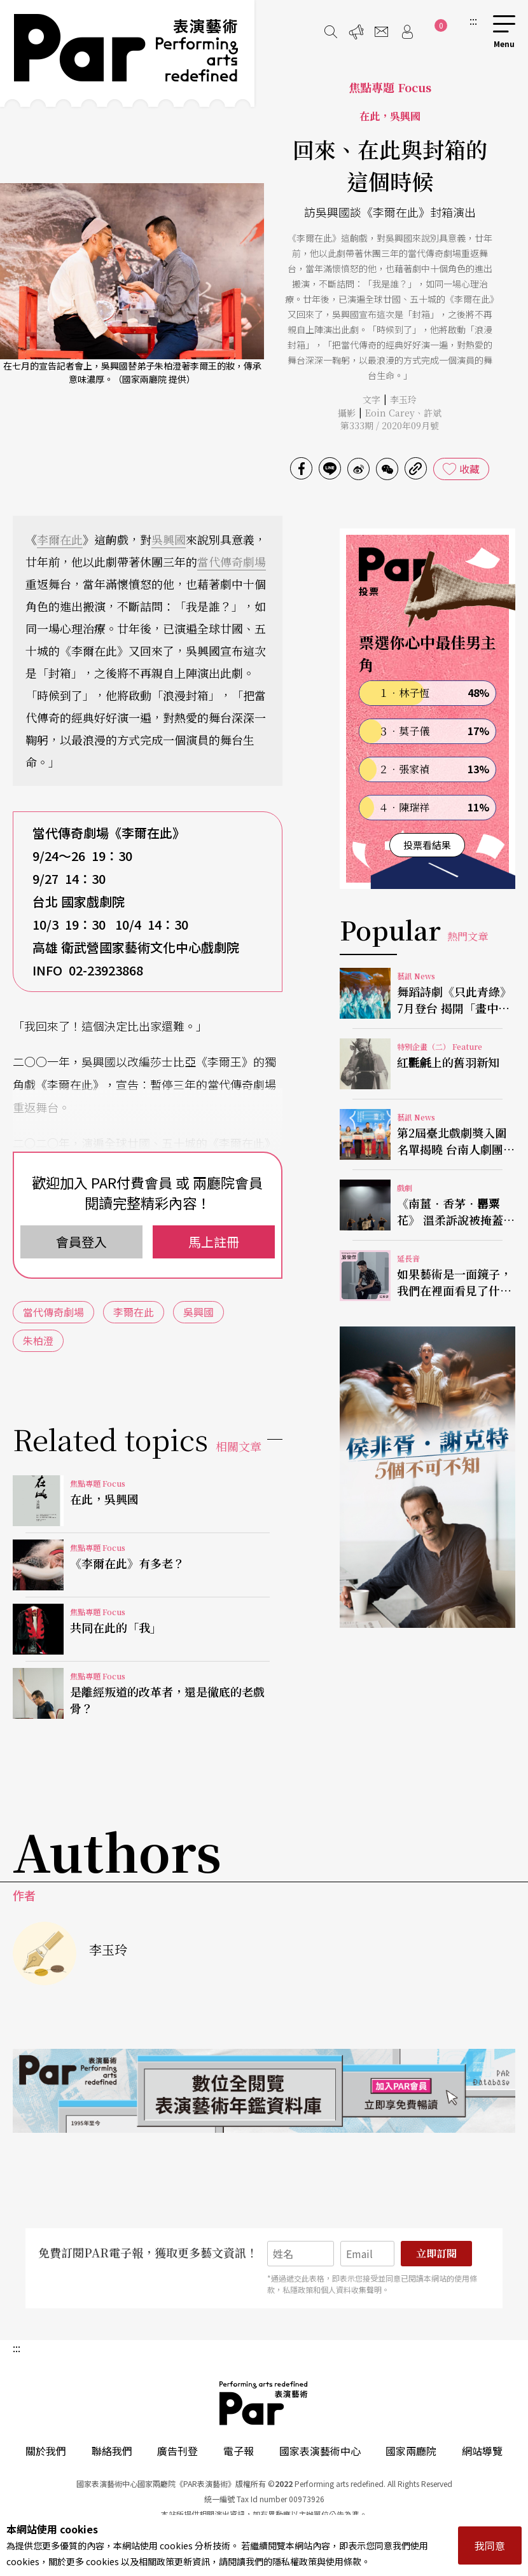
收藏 (469, 468)
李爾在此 (60, 539)
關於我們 (45, 2450)
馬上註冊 (213, 1241)
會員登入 (81, 1241)
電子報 (238, 2450)
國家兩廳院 (411, 2450)
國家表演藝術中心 (320, 2450)
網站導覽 (482, 2450)
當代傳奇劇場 (231, 561)
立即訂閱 (436, 2253)
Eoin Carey (390, 412)
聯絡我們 (112, 2450)
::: (473, 20)
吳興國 (168, 539)
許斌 (432, 412)
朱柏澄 (38, 1340)
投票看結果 (427, 844)
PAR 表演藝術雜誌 (264, 2403)
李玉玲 (403, 399)
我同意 (490, 2545)
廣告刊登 (177, 2450)
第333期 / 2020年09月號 (389, 425)
